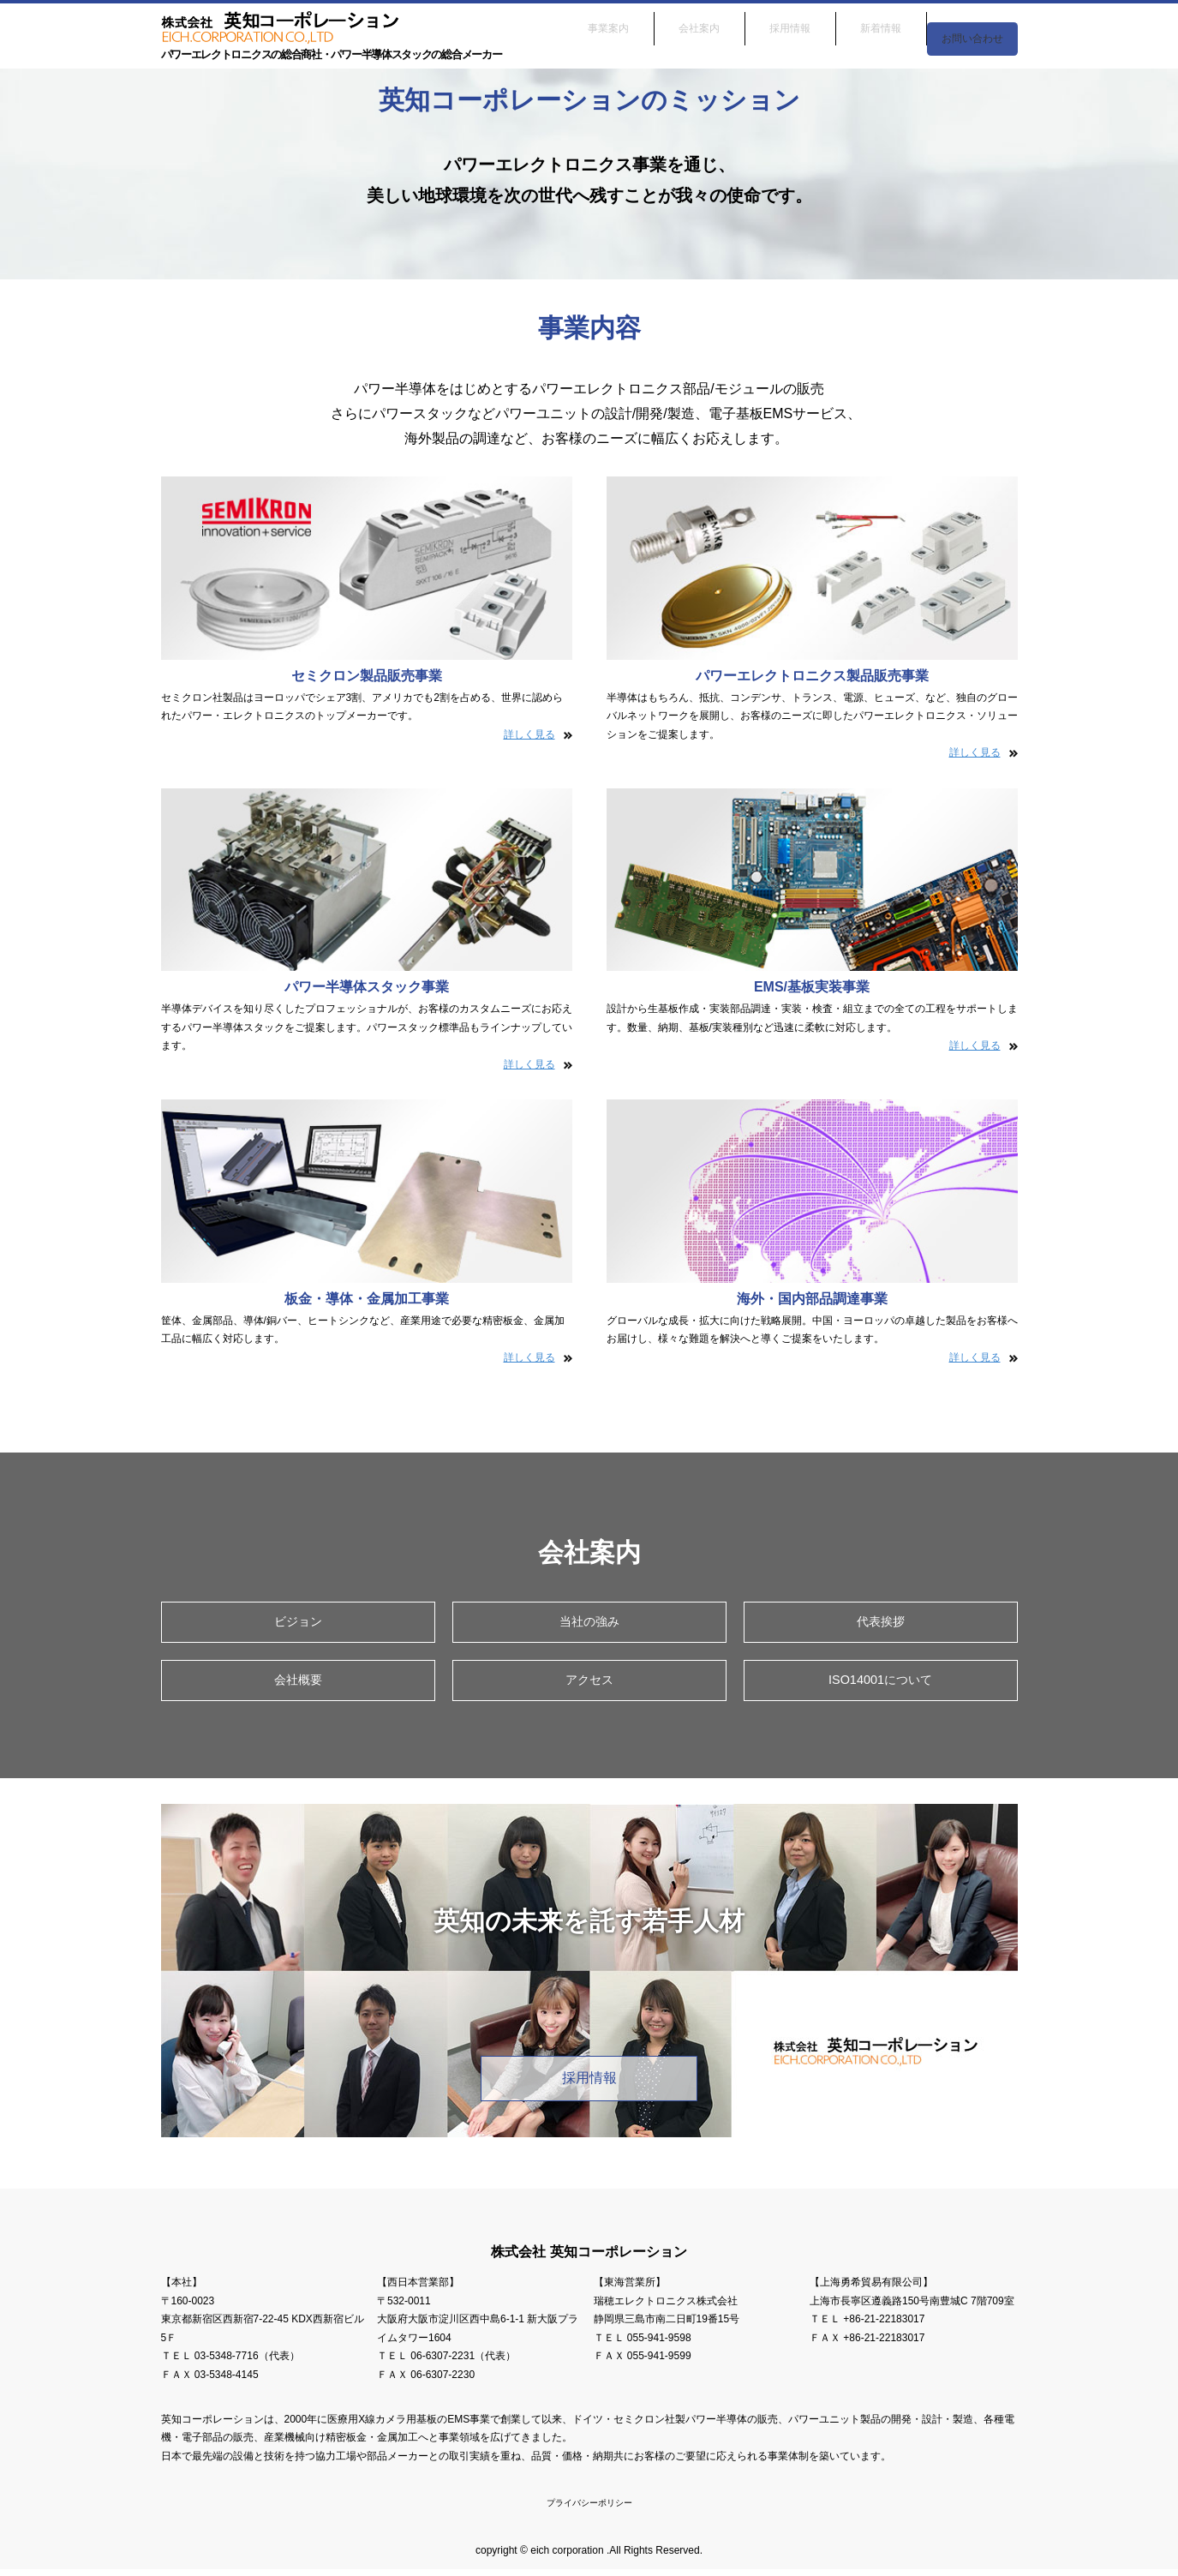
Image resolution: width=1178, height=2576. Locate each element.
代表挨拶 (880, 1622)
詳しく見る (529, 734)
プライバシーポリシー (589, 2509)
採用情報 (790, 24)
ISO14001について (880, 1683)
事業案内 (608, 24)
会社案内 (699, 24)
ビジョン (298, 1622)
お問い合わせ (972, 24)
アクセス (589, 1683)
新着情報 (881, 24)
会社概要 (298, 1683)
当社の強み (589, 1622)
